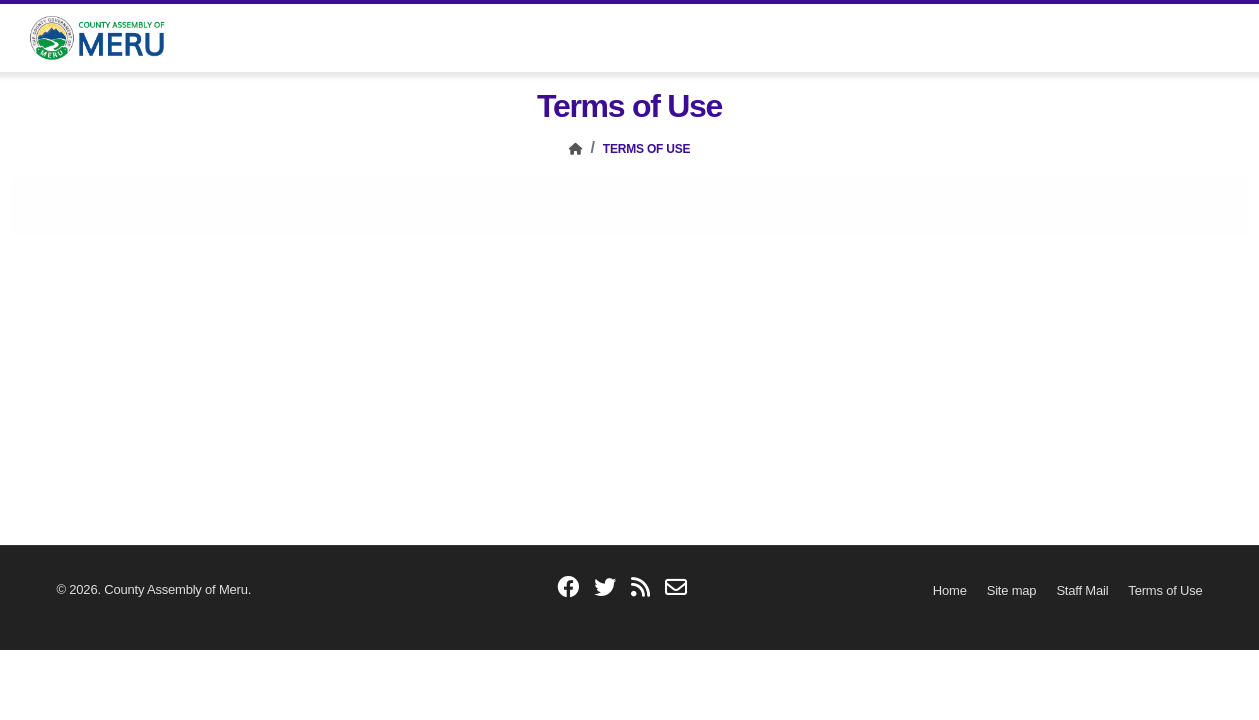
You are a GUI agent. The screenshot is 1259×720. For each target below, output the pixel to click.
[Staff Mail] (1082, 590)
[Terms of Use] (1165, 590)
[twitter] (605, 589)
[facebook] (568, 589)
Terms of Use (647, 149)
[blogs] (640, 589)
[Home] (576, 149)
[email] (676, 589)
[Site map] (1012, 590)
